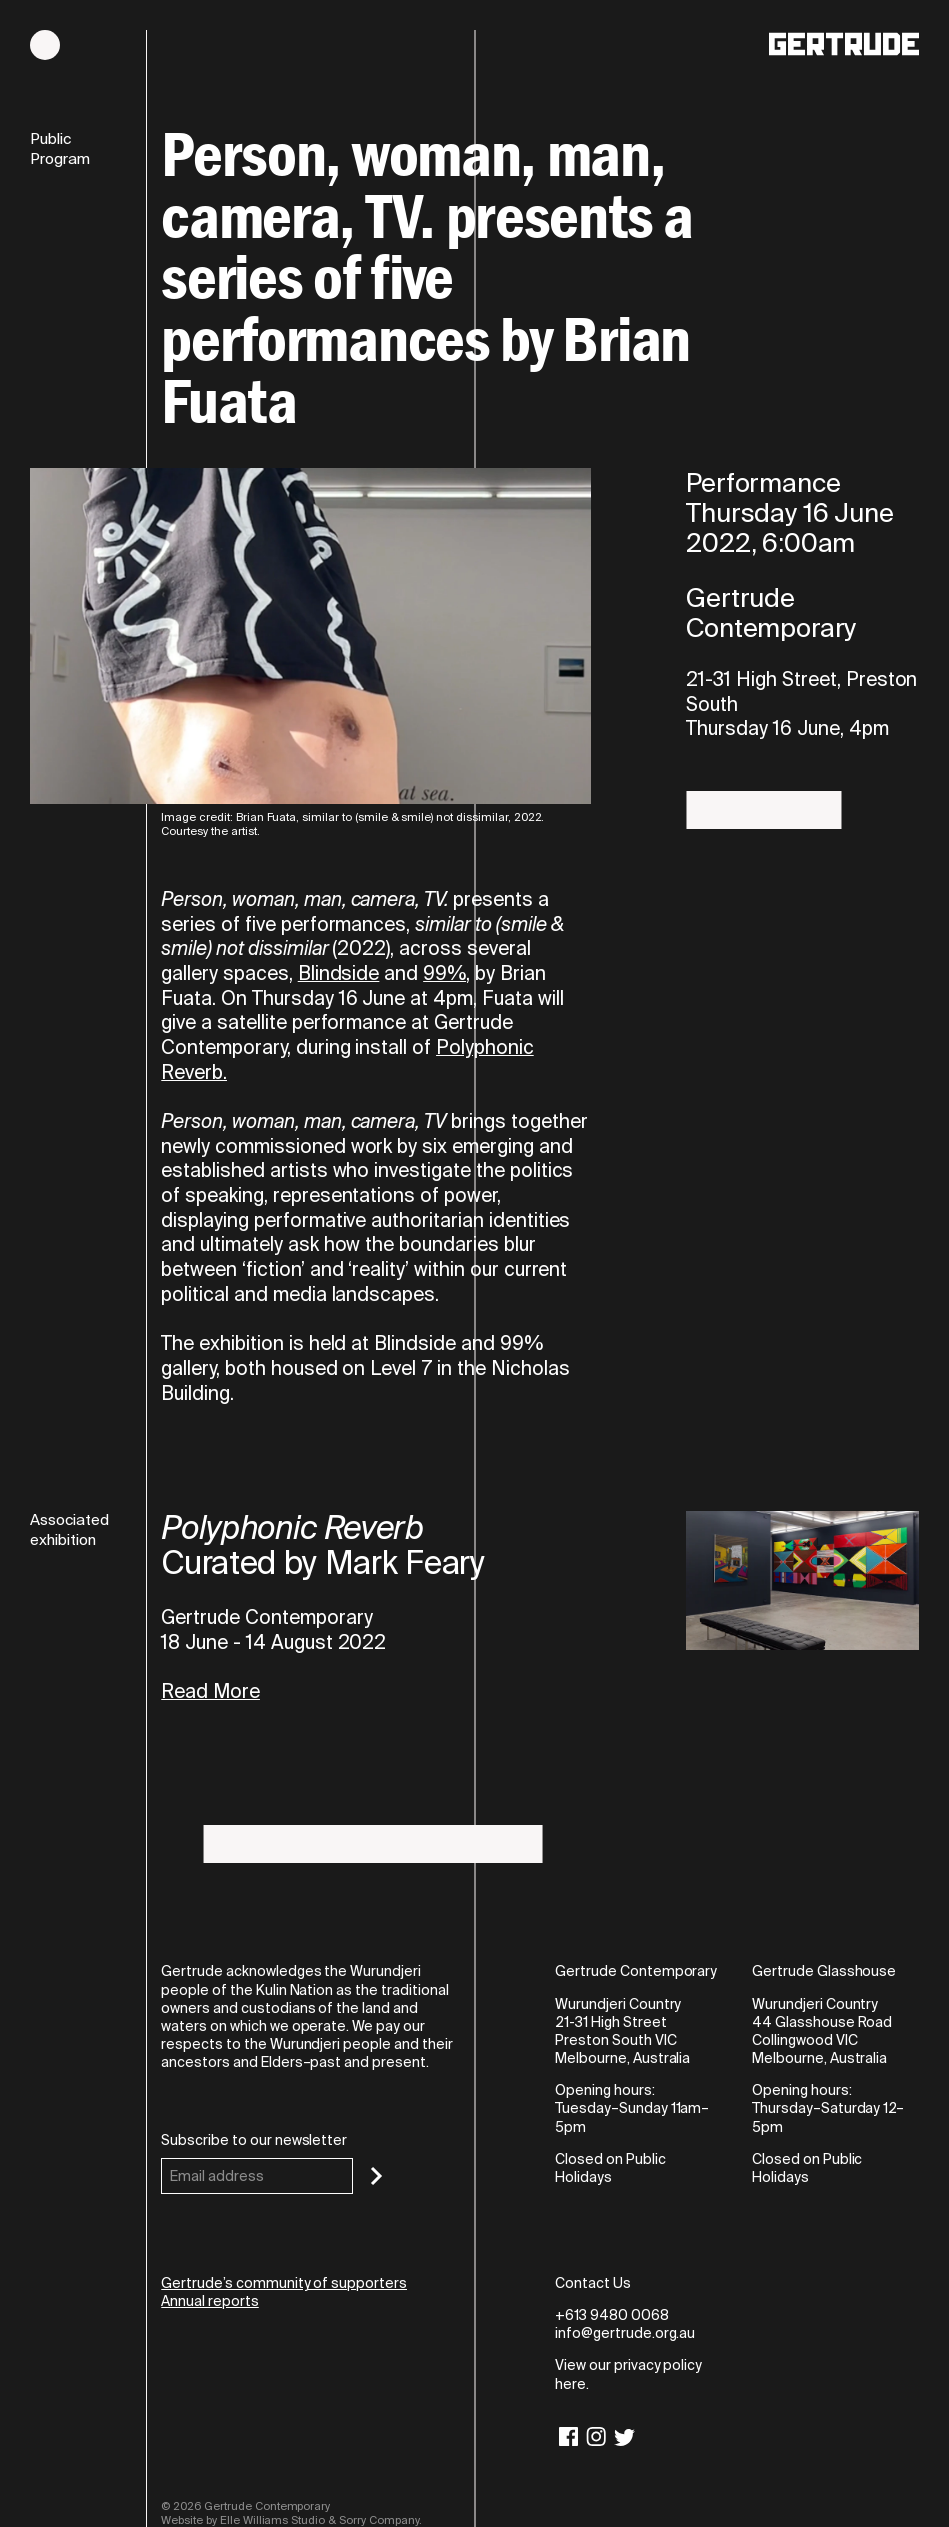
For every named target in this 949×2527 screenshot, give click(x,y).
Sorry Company (379, 2520)
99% (444, 973)
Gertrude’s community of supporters (284, 2283)
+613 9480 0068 (611, 2315)
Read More (210, 1692)
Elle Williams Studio (272, 2520)
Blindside (339, 973)
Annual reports (209, 2301)
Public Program (60, 149)
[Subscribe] (376, 2176)
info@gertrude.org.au (625, 2333)
